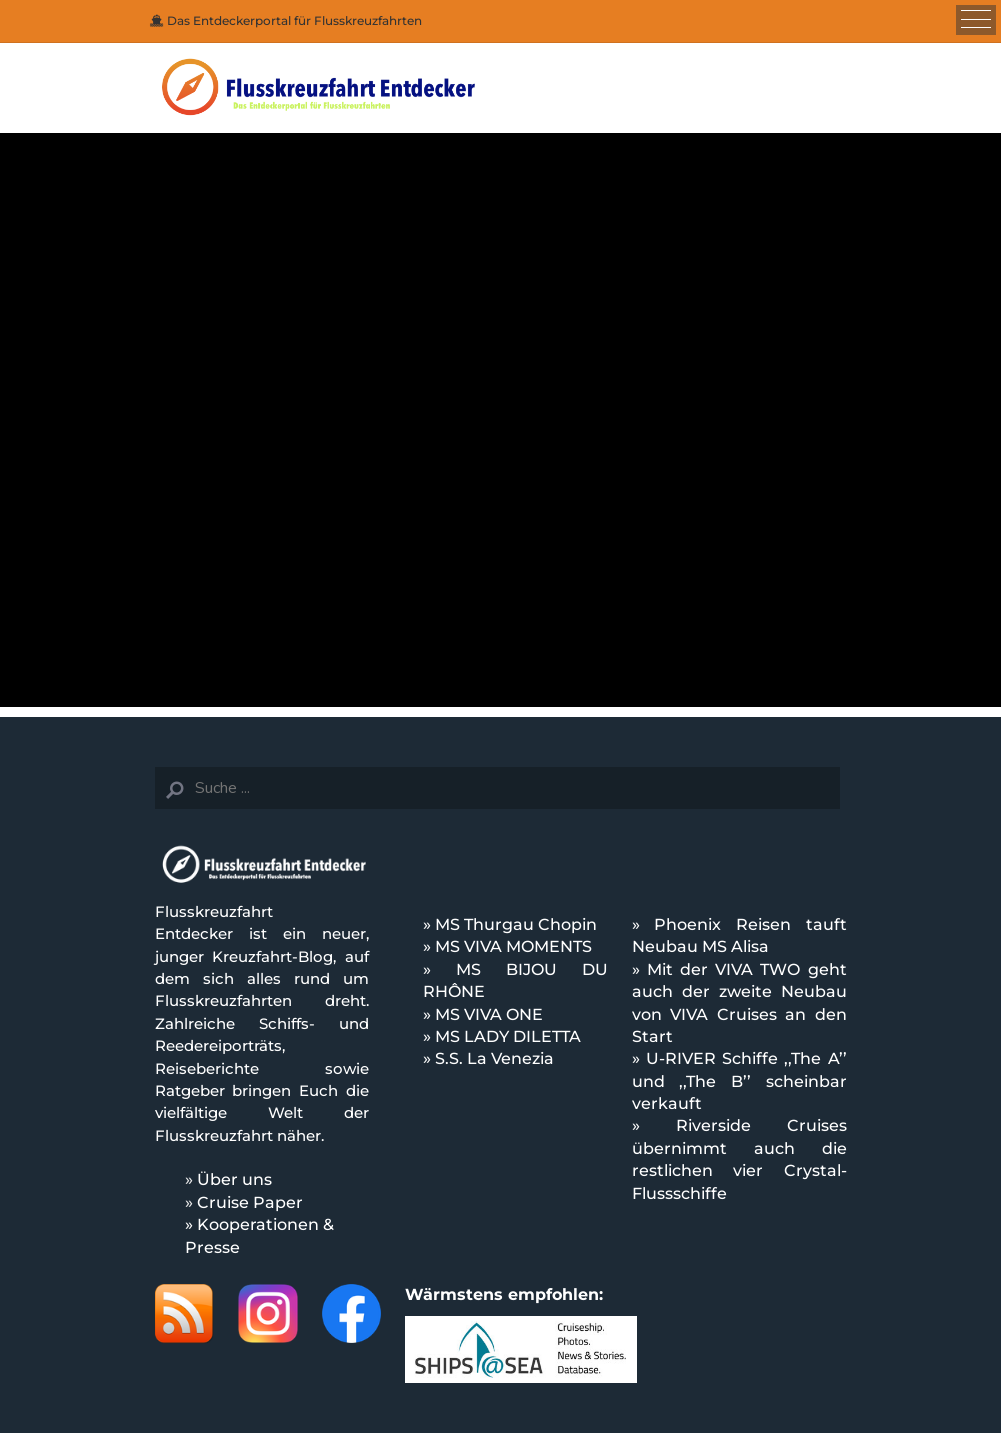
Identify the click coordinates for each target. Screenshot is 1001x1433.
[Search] (497, 788)
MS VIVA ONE (489, 1014)
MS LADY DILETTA (508, 1036)
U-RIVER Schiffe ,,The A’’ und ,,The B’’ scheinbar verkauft (739, 1081)
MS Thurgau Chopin (516, 924)
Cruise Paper (250, 1202)
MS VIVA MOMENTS (513, 946)
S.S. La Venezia (494, 1058)
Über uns (234, 1179)
